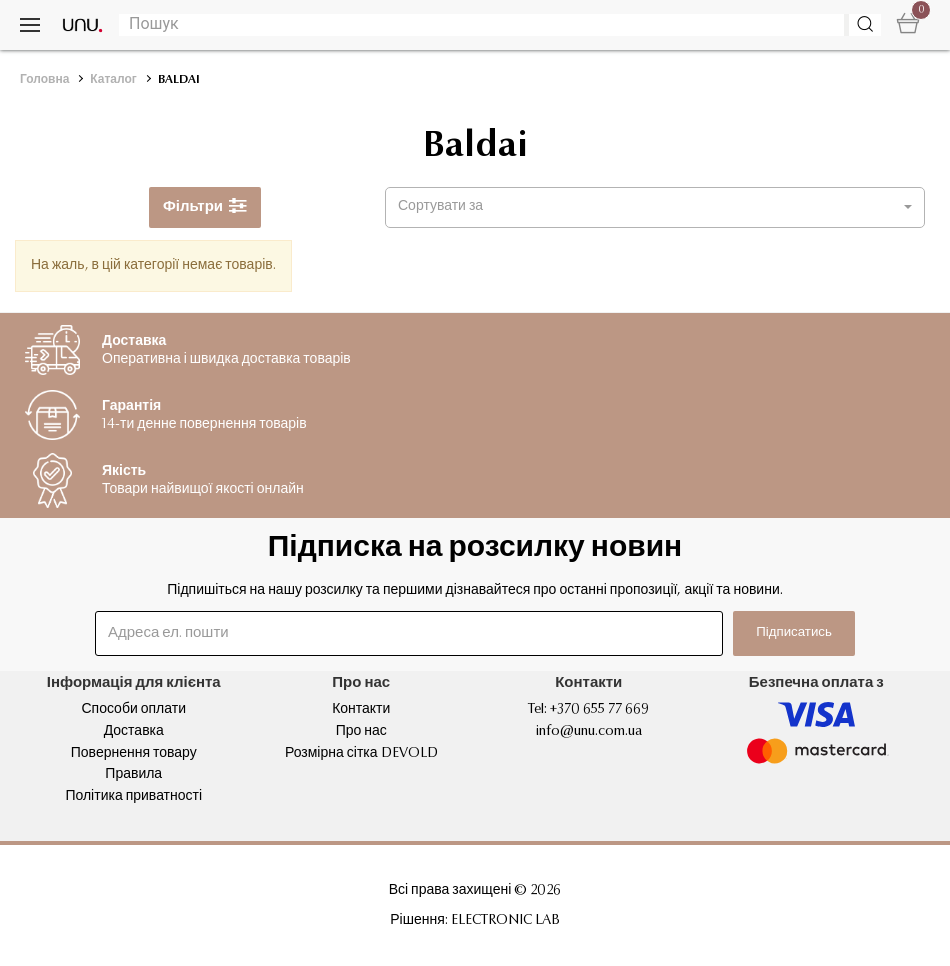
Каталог (113, 80)
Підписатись (776, 632)
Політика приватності (133, 797)
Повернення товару (134, 754)
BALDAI (179, 80)
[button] (655, 207)
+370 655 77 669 (599, 710)
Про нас (361, 732)
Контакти (361, 710)
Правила (133, 775)
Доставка (134, 732)
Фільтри (205, 207)
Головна (44, 80)
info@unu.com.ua (589, 732)
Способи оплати (133, 710)
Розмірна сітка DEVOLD (361, 754)
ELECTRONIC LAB (505, 921)
